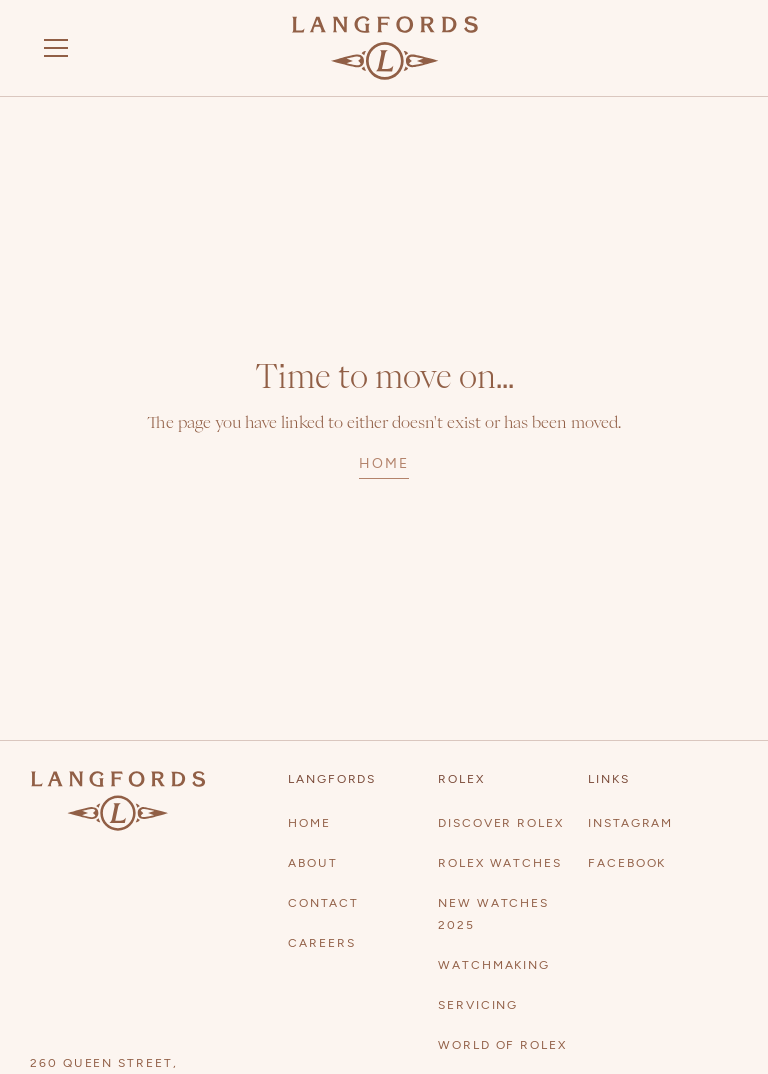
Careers (321, 943)
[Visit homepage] (385, 48)
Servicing (478, 1005)
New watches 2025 (493, 914)
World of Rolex (502, 1045)
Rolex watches (500, 863)
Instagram (630, 823)
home (384, 463)
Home (309, 823)
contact (323, 903)
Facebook (627, 863)
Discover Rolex (501, 823)
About (313, 863)
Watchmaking (494, 965)
